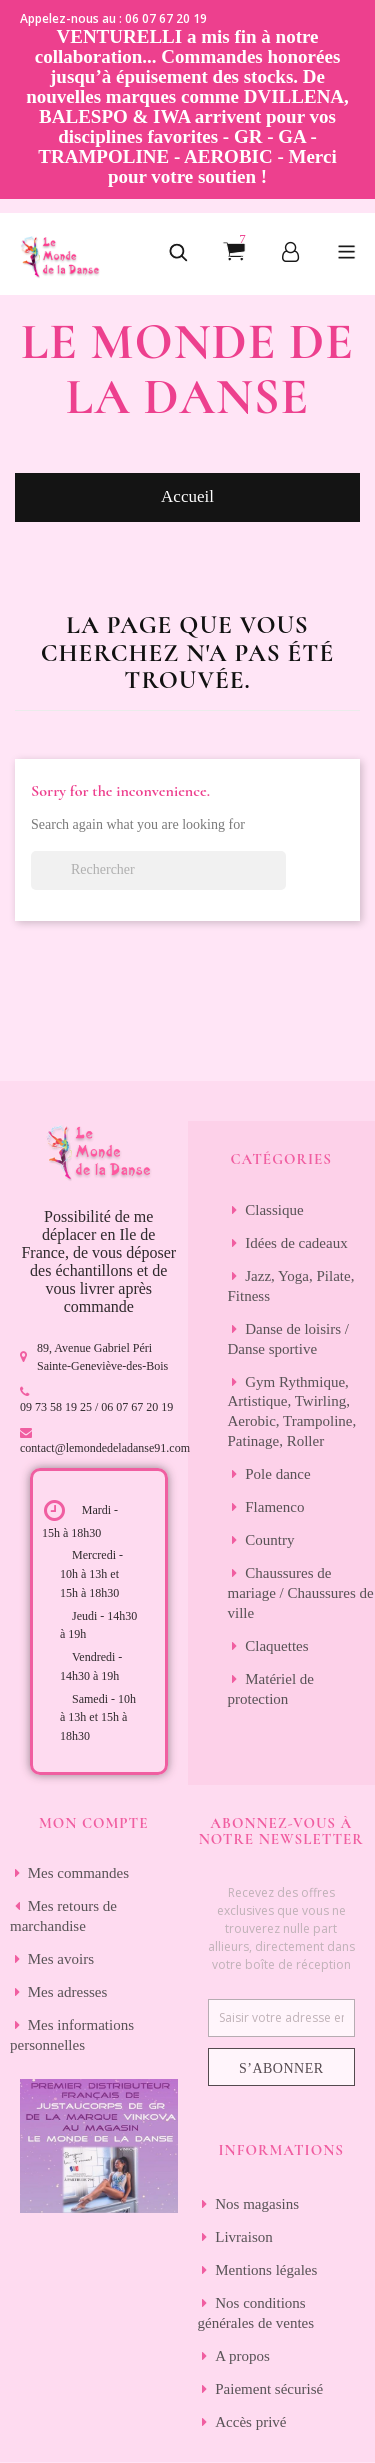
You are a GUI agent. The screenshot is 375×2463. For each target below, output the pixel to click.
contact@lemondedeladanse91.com (105, 1448)
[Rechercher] (158, 870)
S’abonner (281, 2068)
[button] (178, 254)
